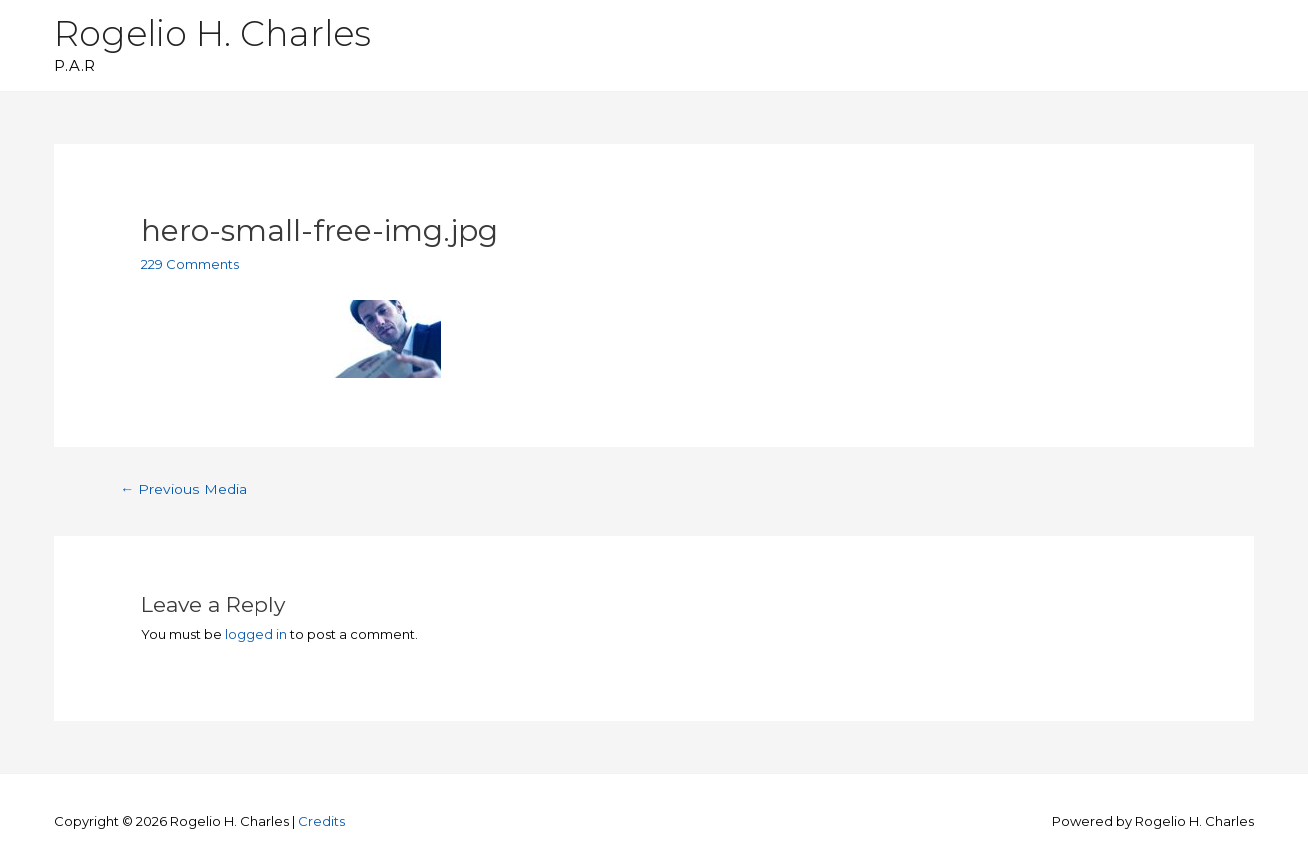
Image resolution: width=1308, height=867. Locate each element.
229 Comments (190, 264)
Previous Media (183, 489)
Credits (321, 821)
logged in (256, 634)
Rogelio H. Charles (212, 33)
